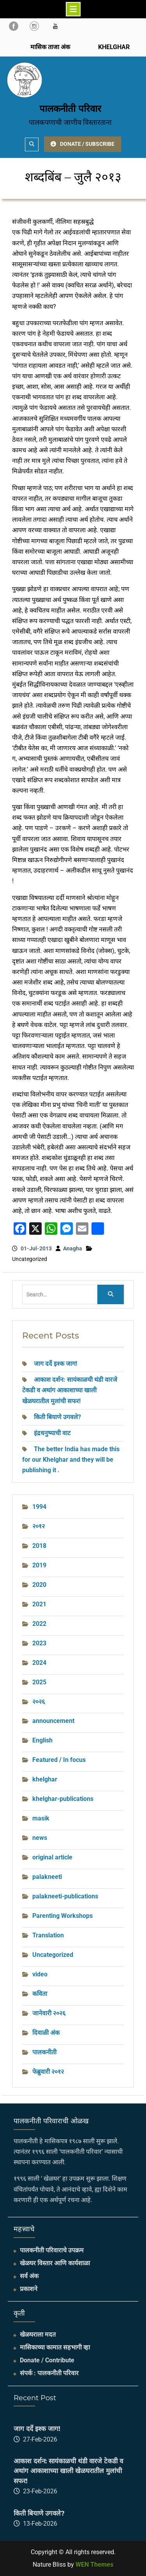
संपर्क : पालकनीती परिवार (49, 2373)
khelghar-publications (62, 1798)
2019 (39, 1565)
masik (40, 1818)
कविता (39, 1993)
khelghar (44, 1779)
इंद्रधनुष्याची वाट (52, 1433)
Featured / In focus (59, 1759)
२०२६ (38, 1701)
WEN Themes (94, 2564)
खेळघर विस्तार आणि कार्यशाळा (55, 2263)
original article (52, 1857)
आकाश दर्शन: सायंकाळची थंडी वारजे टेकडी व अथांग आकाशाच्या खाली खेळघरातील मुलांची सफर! (69, 1390)
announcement (53, 1720)
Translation (48, 1935)
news (39, 1837)
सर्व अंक (29, 2276)
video (39, 1974)
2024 (39, 1662)
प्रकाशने (28, 2289)
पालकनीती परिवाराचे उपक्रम (52, 2250)
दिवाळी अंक (46, 2032)
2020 (39, 1584)
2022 (39, 1623)
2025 (39, 1682)
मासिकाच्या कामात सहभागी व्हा (55, 2347)
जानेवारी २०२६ (48, 2013)
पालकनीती (44, 2052)
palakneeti (47, 1876)
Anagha (72, 1248)
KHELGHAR (113, 47)
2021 (39, 1604)
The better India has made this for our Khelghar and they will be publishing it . (71, 1459)
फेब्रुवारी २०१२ (48, 2071)
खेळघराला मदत (38, 2334)
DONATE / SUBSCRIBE (82, 144)
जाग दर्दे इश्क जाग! (55, 1363)
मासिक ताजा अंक (50, 47)
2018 (39, 1545)
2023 (39, 1643)
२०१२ (38, 1526)
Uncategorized (52, 1954)
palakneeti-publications (65, 1896)
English (42, 1740)
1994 (39, 1506)
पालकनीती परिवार (70, 108)
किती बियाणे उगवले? (57, 1417)
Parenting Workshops (62, 1915)
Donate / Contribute (47, 2360)
